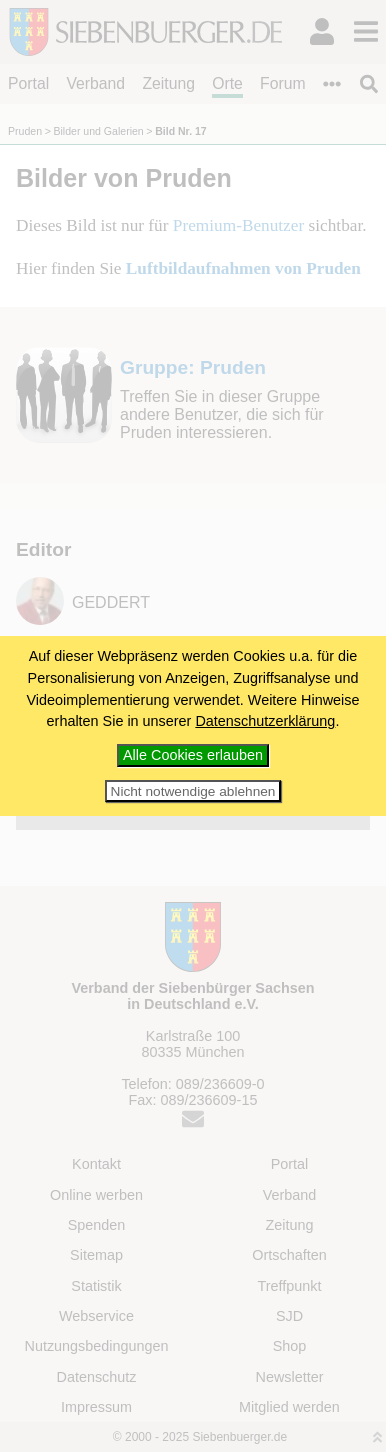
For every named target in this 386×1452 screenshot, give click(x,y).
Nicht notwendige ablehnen (193, 791)
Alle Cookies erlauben (193, 755)
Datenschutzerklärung (265, 721)
